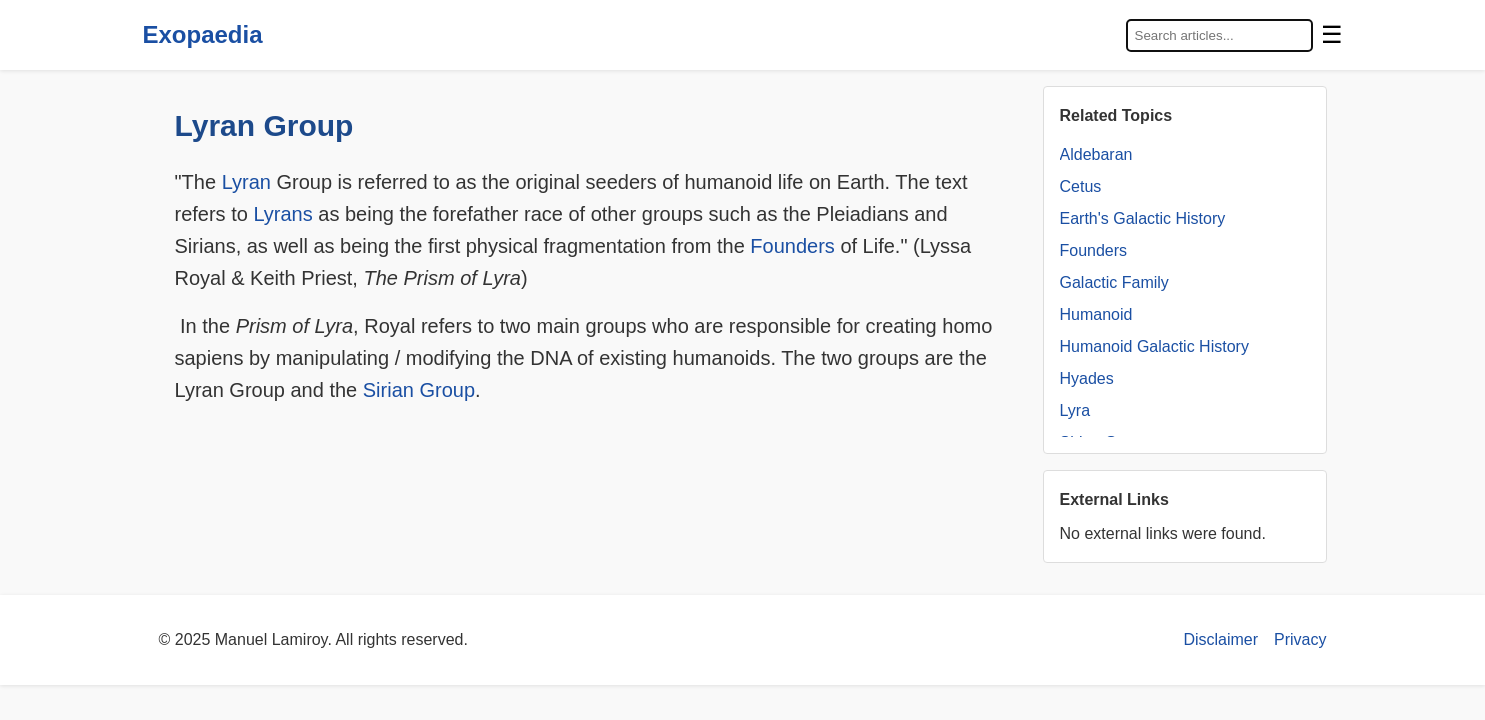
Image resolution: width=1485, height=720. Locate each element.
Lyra (1075, 410)
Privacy (1300, 639)
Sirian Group (419, 390)
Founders (792, 246)
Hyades (1087, 378)
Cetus (1081, 186)
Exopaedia (203, 34)
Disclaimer (1220, 639)
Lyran (246, 182)
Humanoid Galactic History (1154, 346)
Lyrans (282, 214)
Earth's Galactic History (1143, 218)
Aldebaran (1096, 154)
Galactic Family (1114, 282)
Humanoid (1096, 314)
